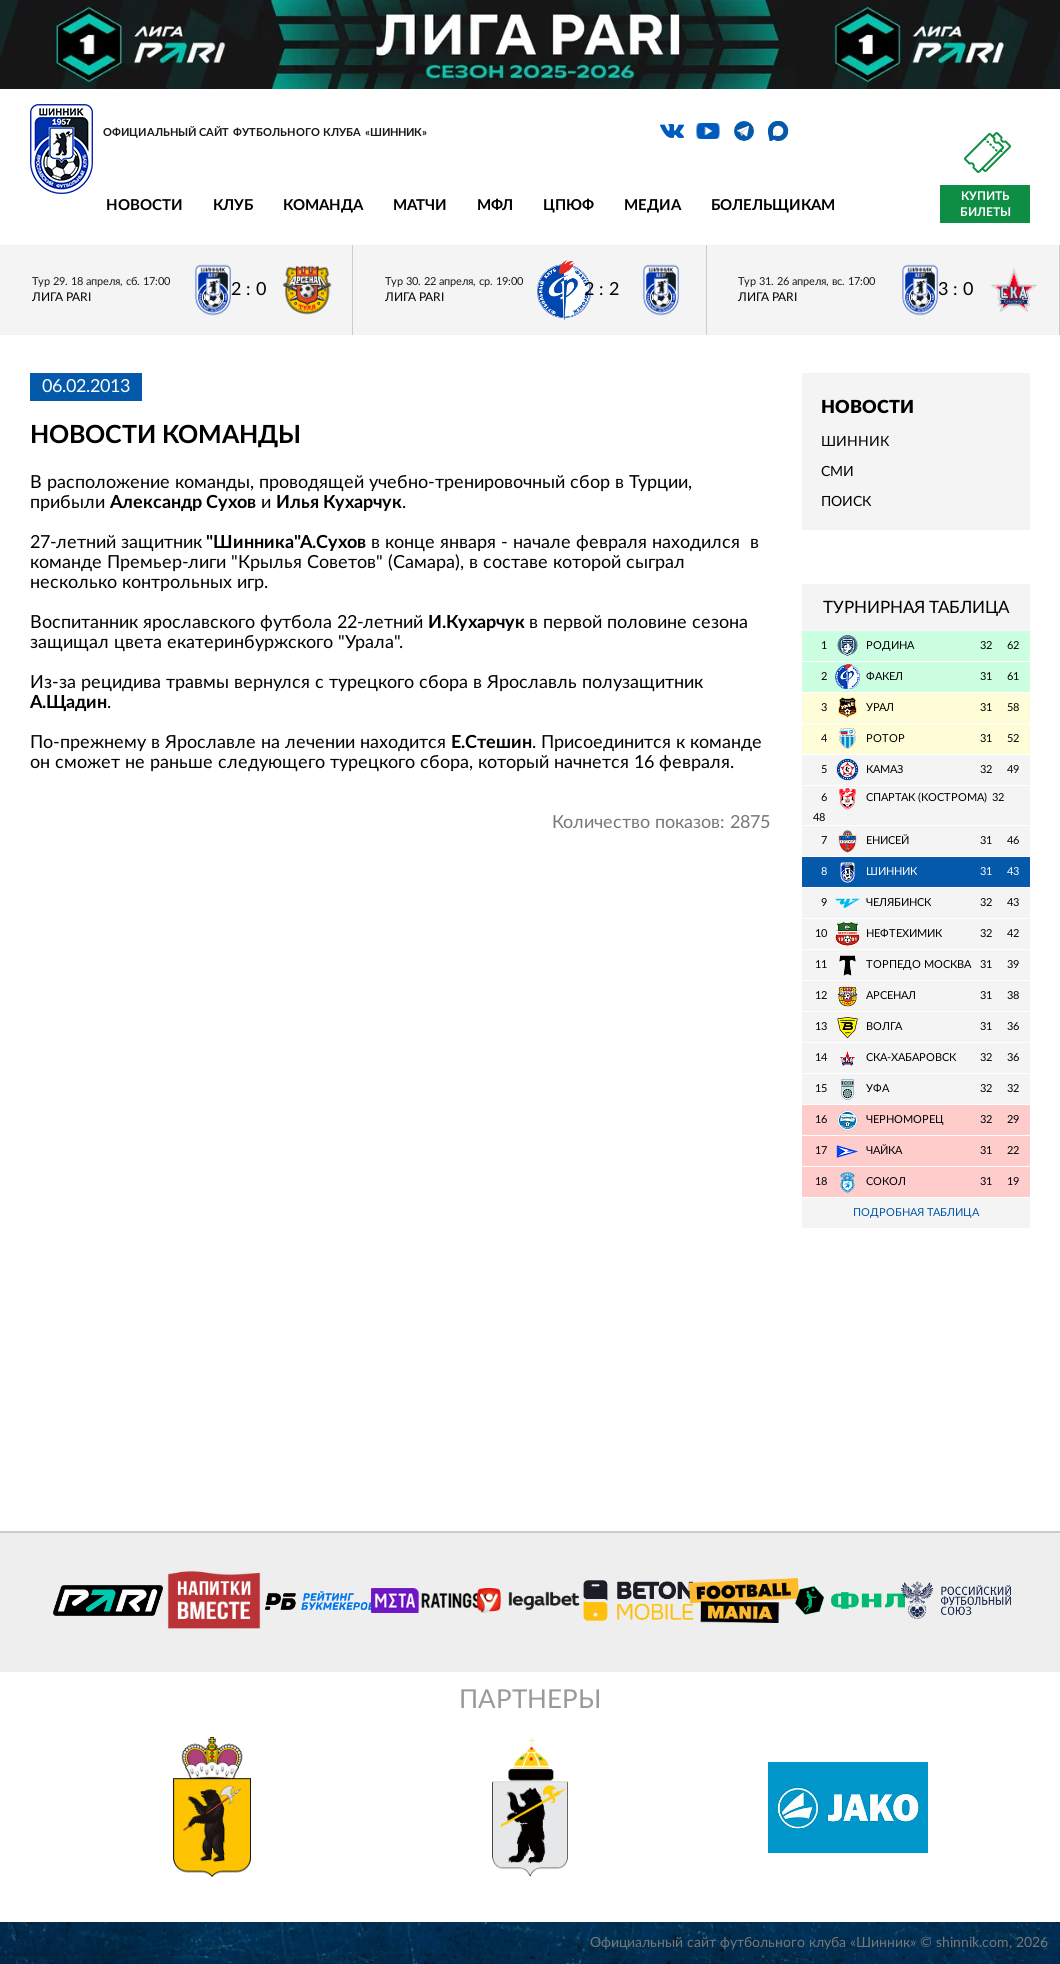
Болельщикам (773, 205)
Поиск (846, 502)
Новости (144, 205)
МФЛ (495, 205)
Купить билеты (985, 204)
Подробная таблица (916, 1212)
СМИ (837, 472)
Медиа (652, 205)
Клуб (233, 205)
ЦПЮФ (568, 205)
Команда (323, 205)
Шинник (855, 442)
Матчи (420, 205)
